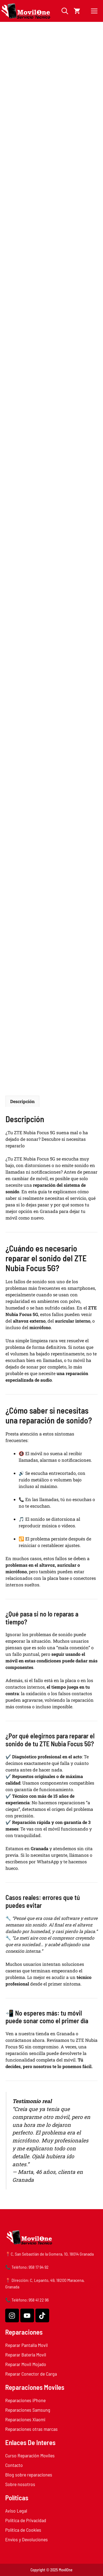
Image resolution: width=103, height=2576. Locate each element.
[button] (65, 10)
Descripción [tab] (22, 1101)
